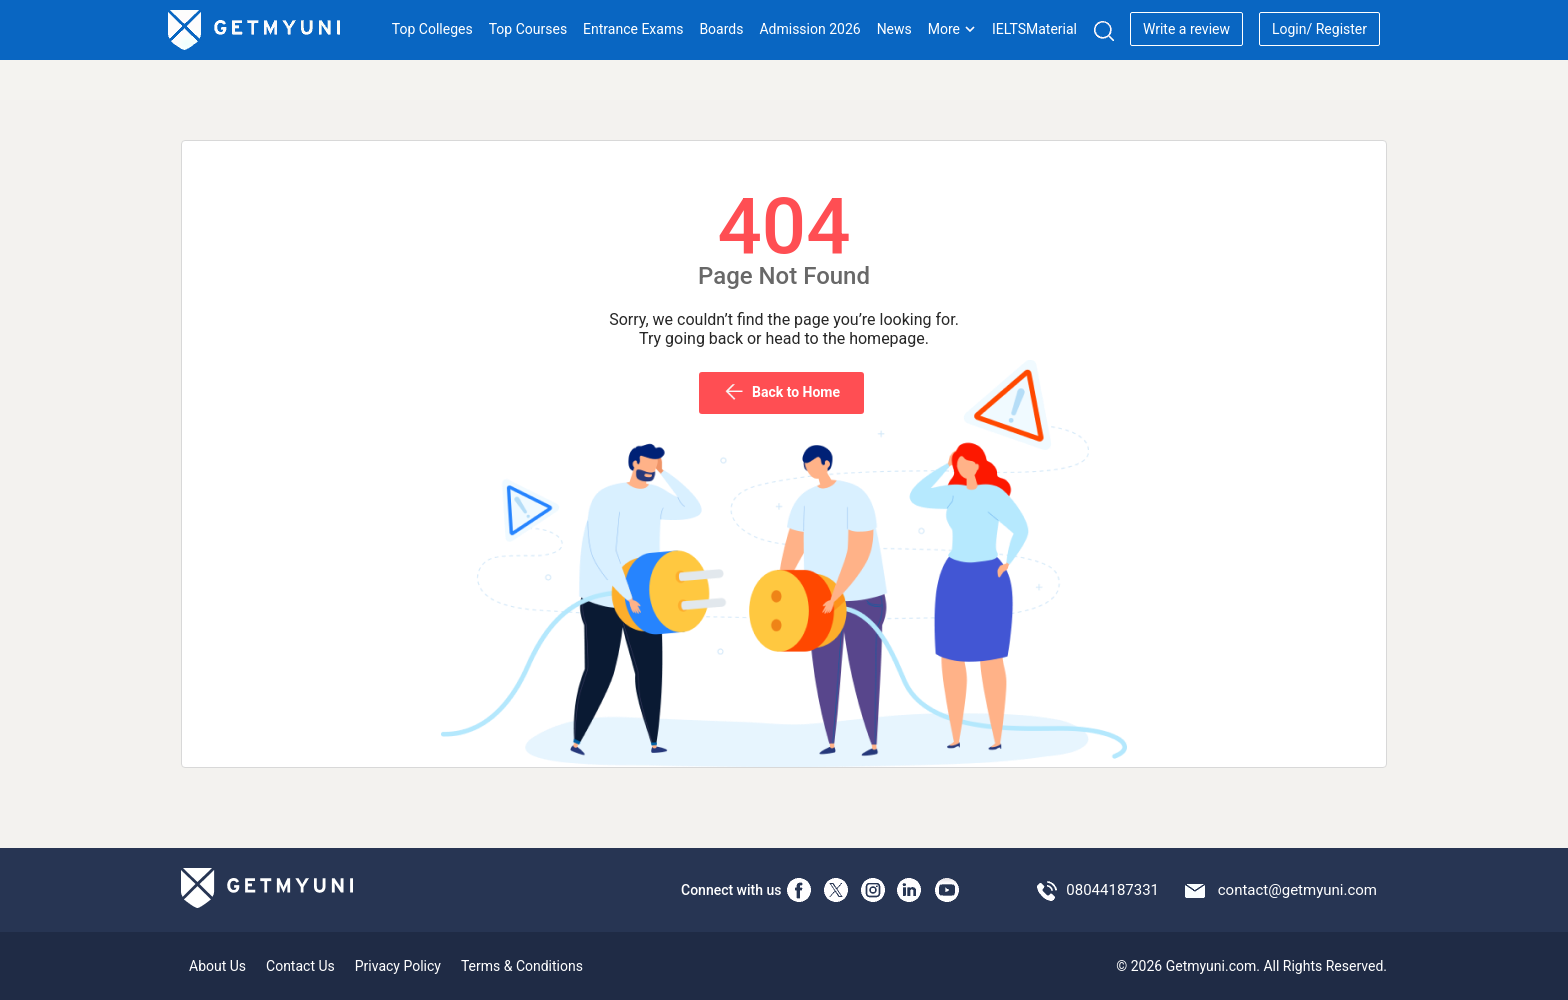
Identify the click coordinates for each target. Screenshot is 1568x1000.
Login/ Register (1319, 29)
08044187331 (1112, 890)
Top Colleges (432, 29)
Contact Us (300, 966)
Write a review (1186, 29)
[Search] (1103, 30)
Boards (721, 29)
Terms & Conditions (522, 966)
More (952, 29)
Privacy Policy (398, 966)
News (894, 29)
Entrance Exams (633, 29)
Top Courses (528, 29)
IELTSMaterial (1034, 29)
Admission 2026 (809, 29)
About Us (217, 966)
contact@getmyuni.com (1297, 890)
